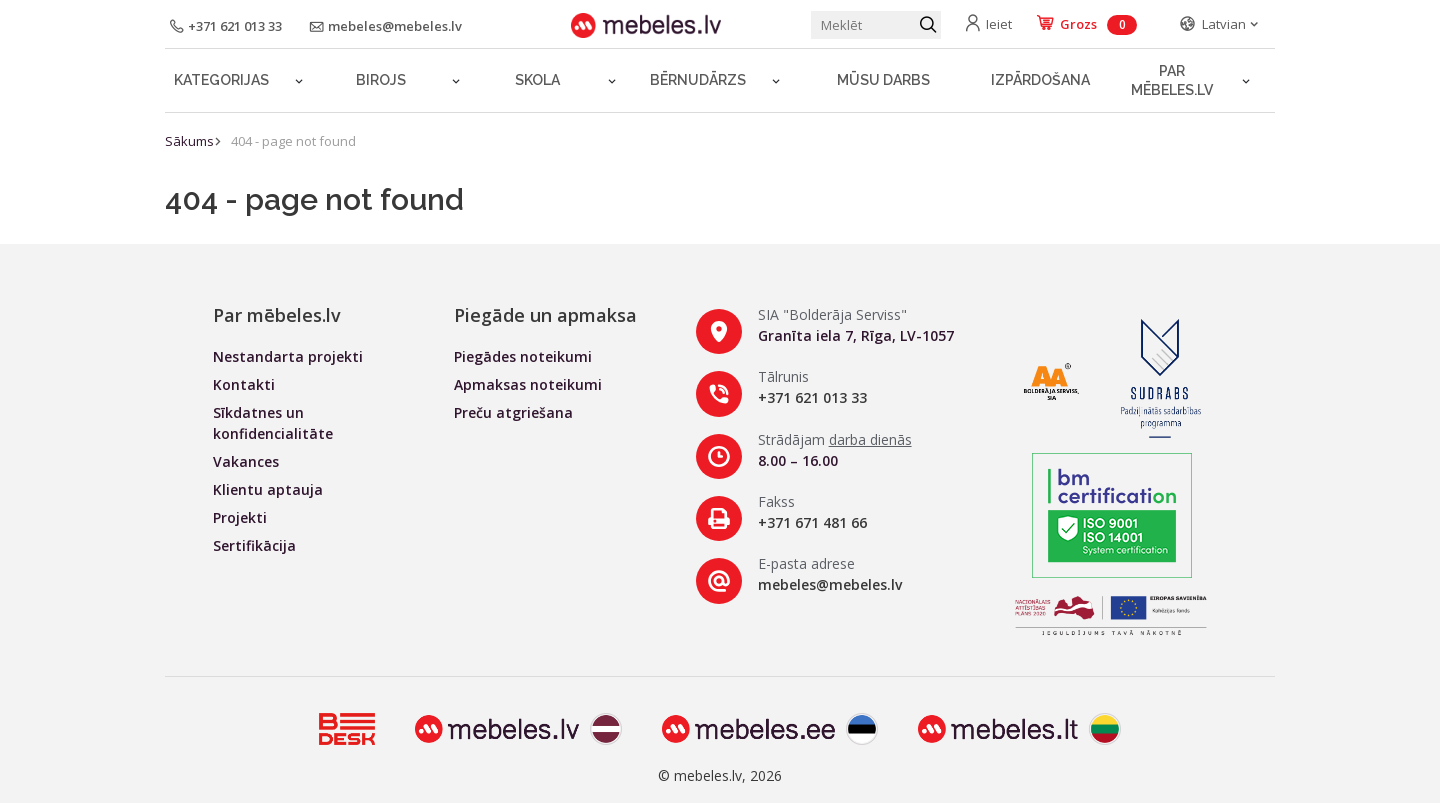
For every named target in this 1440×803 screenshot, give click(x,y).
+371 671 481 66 (812, 522)
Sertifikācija (254, 545)
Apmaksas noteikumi (528, 384)
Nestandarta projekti (288, 356)
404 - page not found (293, 141)
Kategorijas (221, 80)
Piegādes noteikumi (523, 356)
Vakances (246, 461)
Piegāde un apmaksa (545, 315)
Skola (537, 80)
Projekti (240, 517)
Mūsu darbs (883, 80)
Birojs (381, 80)
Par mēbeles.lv (1172, 80)
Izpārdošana (1040, 80)
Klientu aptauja (268, 489)
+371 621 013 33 (812, 397)
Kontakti (244, 384)
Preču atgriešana (513, 412)
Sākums (189, 141)
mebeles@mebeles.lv (830, 584)
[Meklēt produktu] (876, 25)
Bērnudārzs (698, 80)
